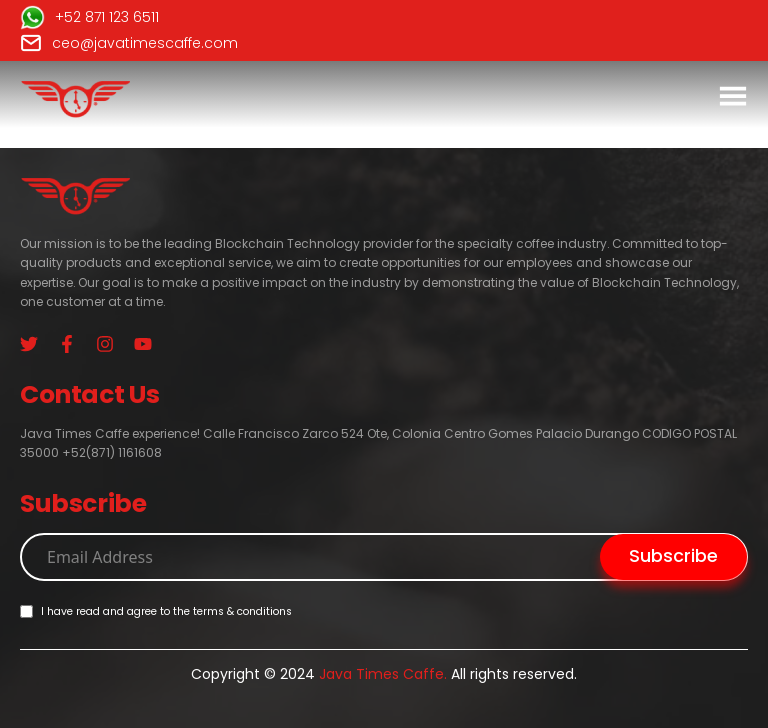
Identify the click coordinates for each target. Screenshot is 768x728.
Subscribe (673, 555)
